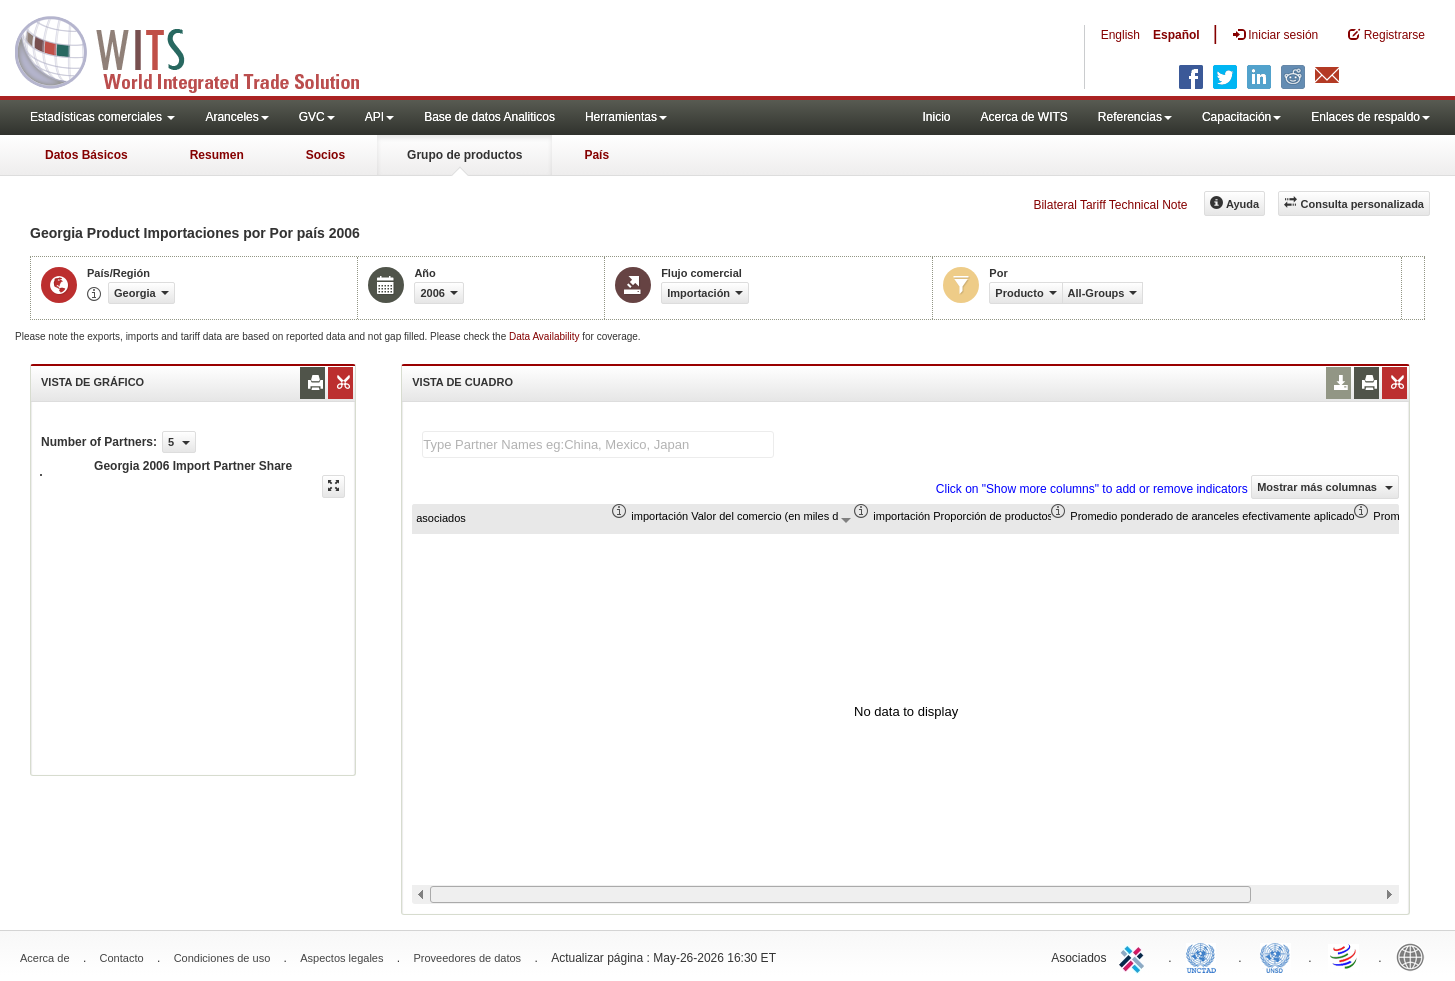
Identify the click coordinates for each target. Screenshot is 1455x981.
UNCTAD (1205, 956)
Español (1176, 35)
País (596, 155)
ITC (1135, 956)
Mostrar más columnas (1325, 487)
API (379, 117)
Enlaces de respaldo (1370, 117)
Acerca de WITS (1023, 117)
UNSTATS (1275, 956)
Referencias (1135, 117)
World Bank (1415, 956)
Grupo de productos (464, 155)
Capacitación (1241, 117)
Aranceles (236, 117)
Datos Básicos (86, 155)
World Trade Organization (1345, 956)
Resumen (217, 155)
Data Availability (545, 336)
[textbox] (598, 444)
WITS (200, 50)
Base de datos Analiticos (489, 117)
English (1120, 35)
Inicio (936, 117)
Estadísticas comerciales (102, 117)
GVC (317, 117)
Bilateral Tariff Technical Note (1110, 205)
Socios (325, 155)
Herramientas (626, 117)
